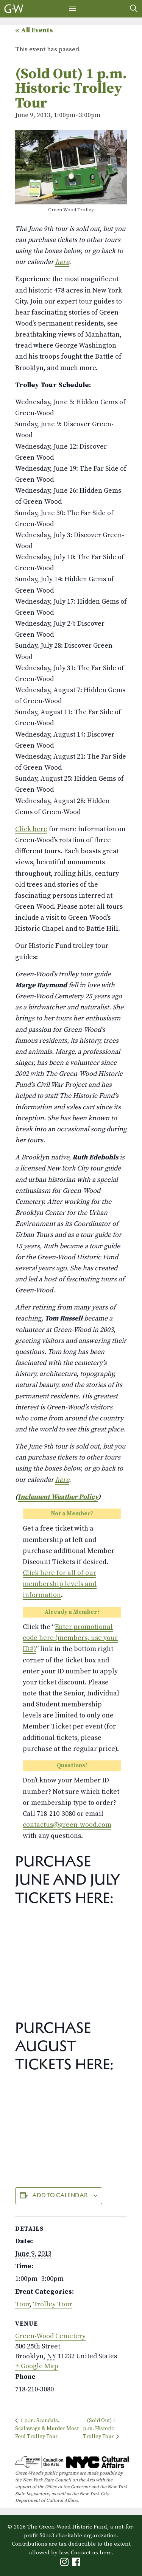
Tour (22, 2304)
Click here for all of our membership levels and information (60, 1584)
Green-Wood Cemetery (50, 2336)
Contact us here (91, 2552)
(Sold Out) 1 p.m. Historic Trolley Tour (99, 2428)
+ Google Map (36, 2366)
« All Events (34, 30)
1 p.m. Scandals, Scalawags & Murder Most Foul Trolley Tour (47, 2428)
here (62, 262)
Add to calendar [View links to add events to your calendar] (60, 2195)
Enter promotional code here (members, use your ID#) (70, 1637)
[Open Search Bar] (133, 8)
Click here (31, 829)
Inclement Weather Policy (58, 1497)
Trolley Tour (52, 2304)
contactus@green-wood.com (67, 1824)
